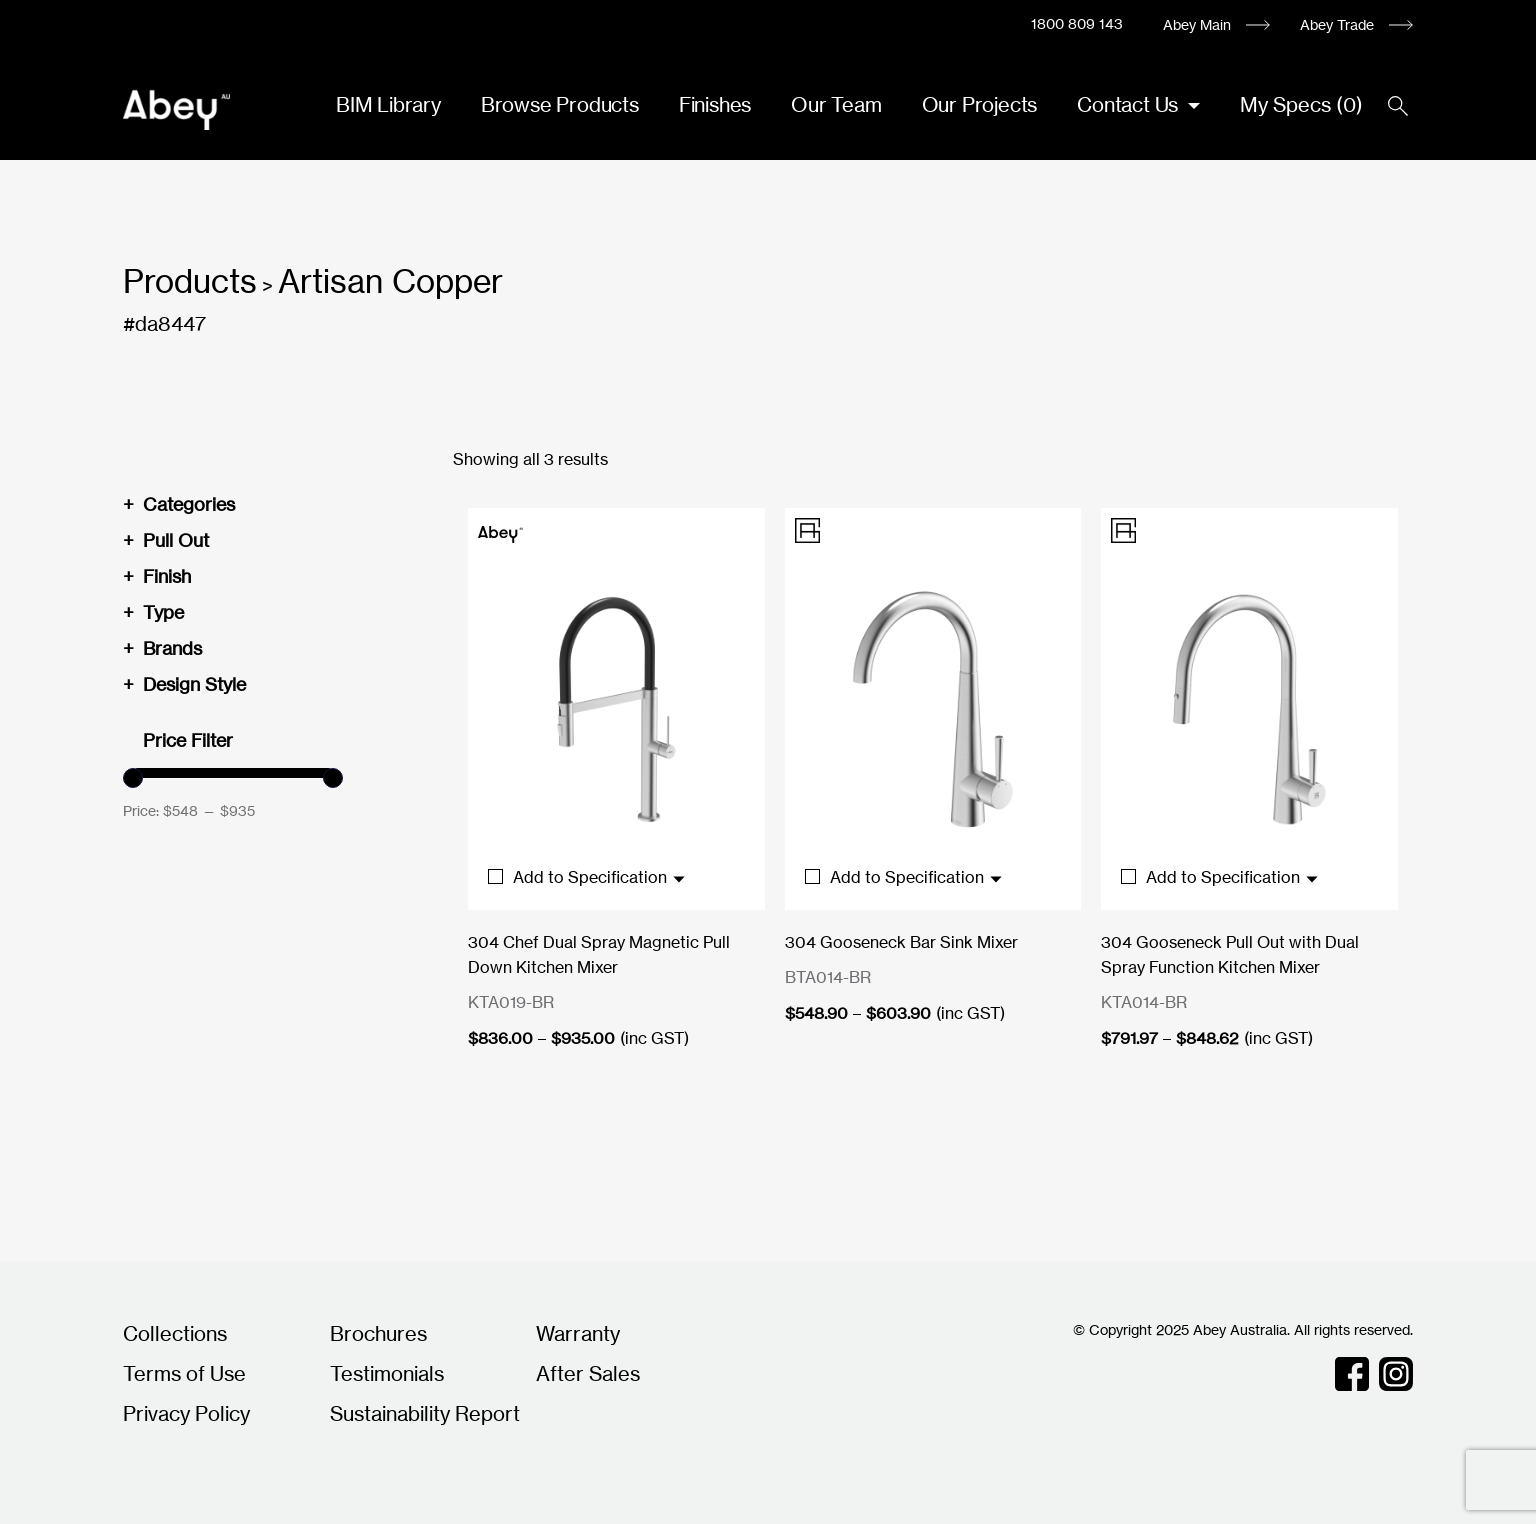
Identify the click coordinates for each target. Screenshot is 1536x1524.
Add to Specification (587, 877)
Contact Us (1130, 104)
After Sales (588, 1373)
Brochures (378, 1333)
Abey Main (1197, 24)
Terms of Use (184, 1373)
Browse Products (560, 104)
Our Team (836, 104)
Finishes (715, 104)
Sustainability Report (425, 1413)
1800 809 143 (1077, 23)
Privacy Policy (186, 1413)
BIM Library (388, 104)
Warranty (578, 1333)
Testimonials (387, 1373)
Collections (175, 1333)
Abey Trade (1337, 24)
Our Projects (980, 104)
